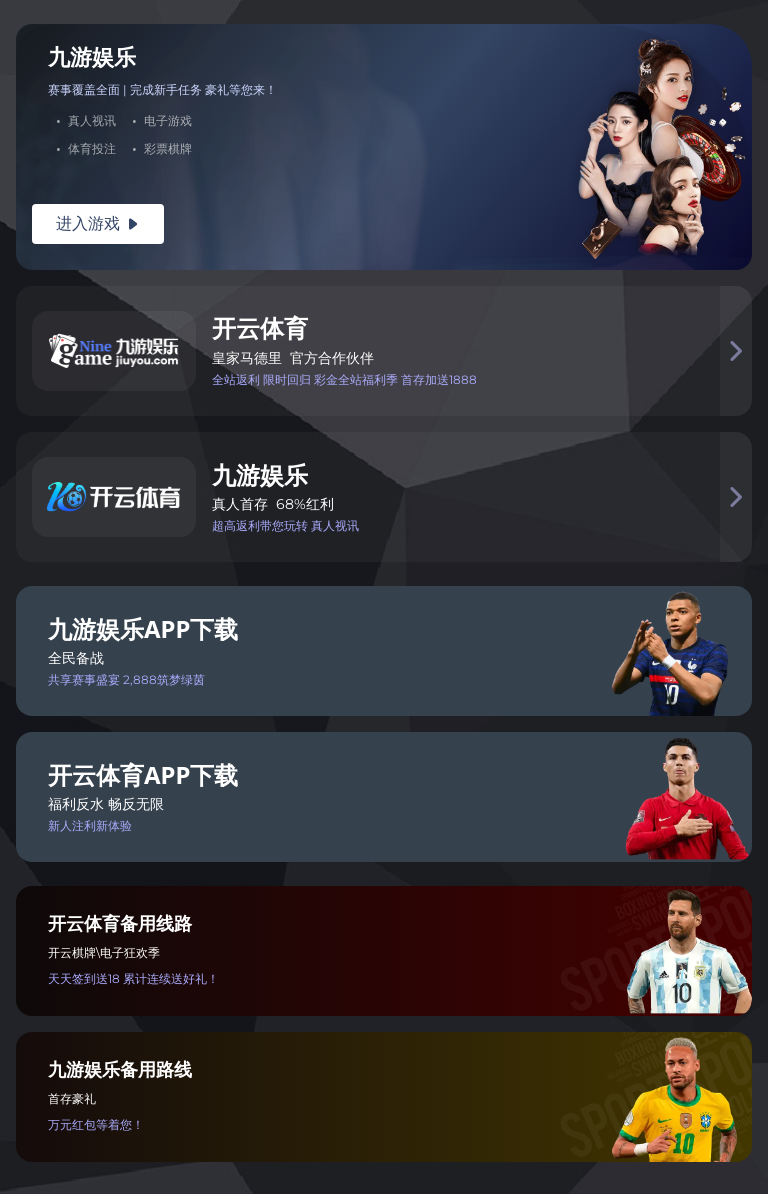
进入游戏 (98, 223)
